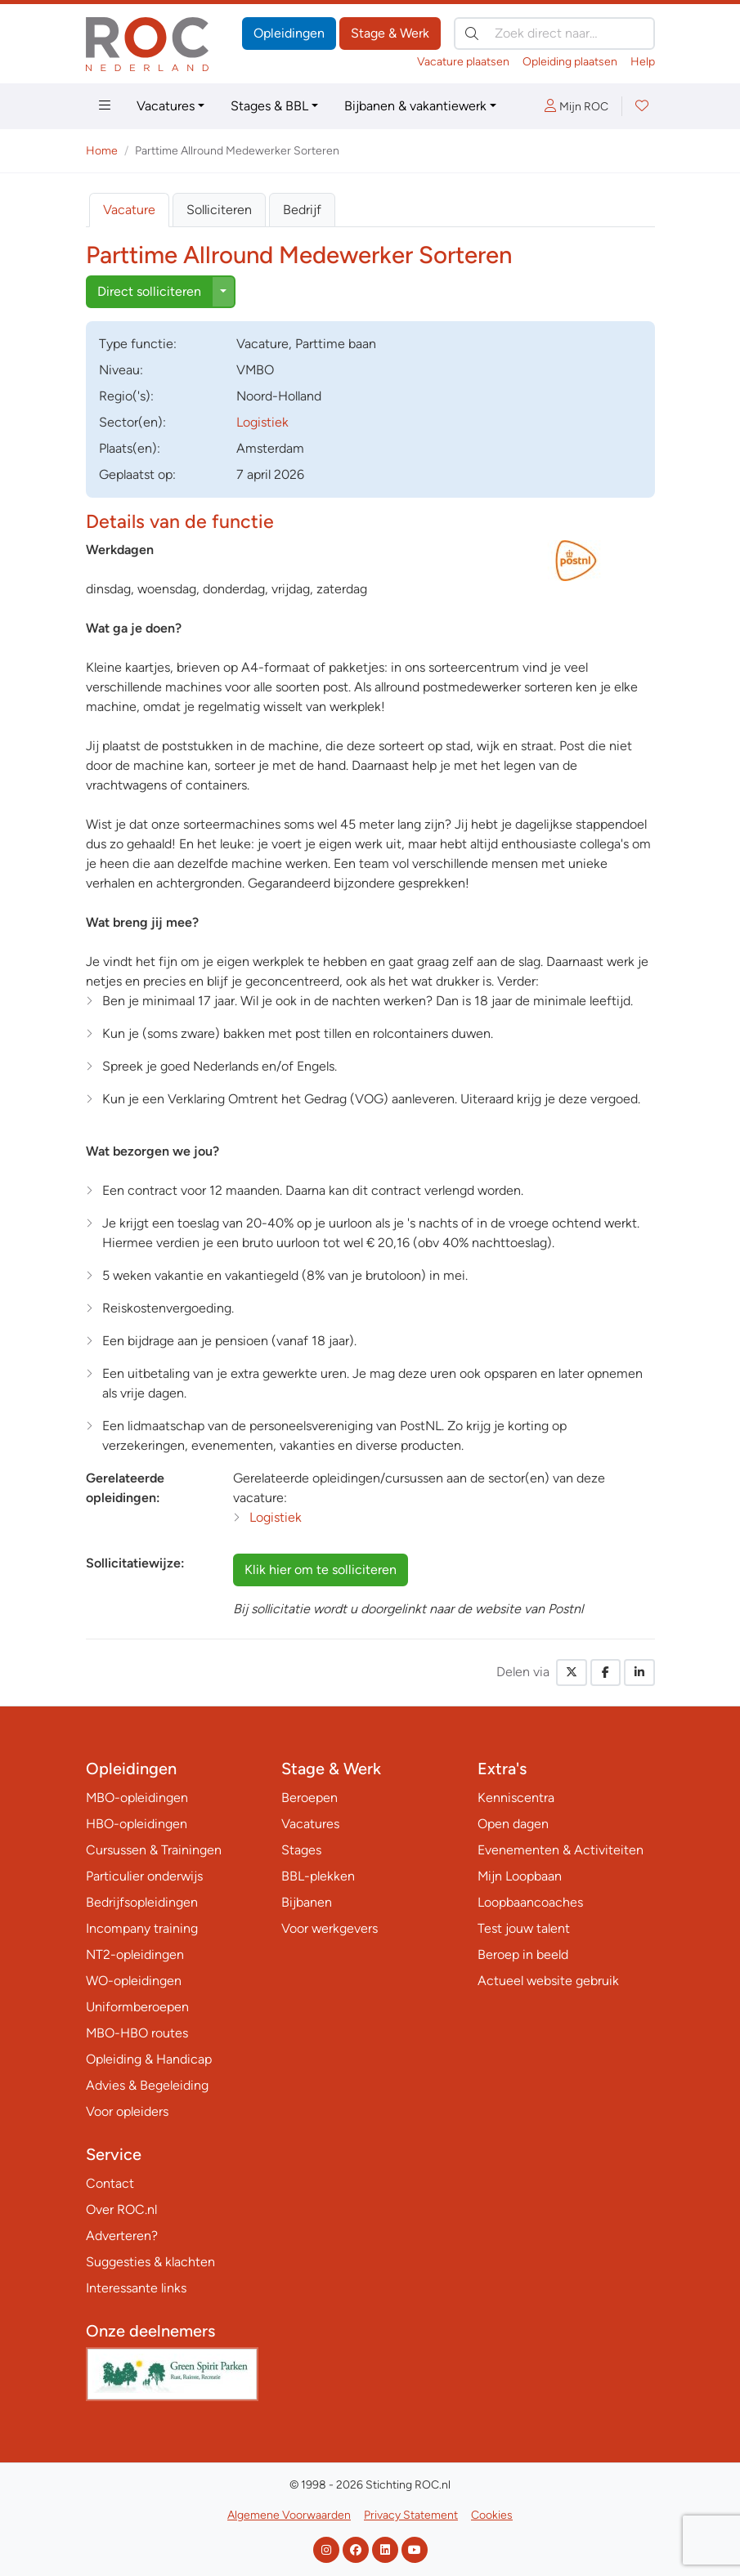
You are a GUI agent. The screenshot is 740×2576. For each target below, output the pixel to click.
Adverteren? (122, 2235)
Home (102, 151)
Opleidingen (289, 33)
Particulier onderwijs (144, 1876)
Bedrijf (302, 209)
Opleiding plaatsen (569, 62)
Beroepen (309, 1797)
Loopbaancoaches (530, 1902)
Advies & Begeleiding (147, 2085)
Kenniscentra (516, 1797)
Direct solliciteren (149, 291)
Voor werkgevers (329, 1928)
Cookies (492, 2515)
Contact (110, 2183)
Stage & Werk (390, 33)
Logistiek (262, 422)
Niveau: (121, 370)
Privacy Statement (411, 2515)
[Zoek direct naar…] (554, 33)
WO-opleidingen (134, 1980)
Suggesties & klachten (150, 2262)
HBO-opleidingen (136, 1823)
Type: (138, 343)
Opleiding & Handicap (149, 2059)
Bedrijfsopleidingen (142, 1902)
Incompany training (142, 1928)
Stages (301, 1850)
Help (642, 62)
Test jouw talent (524, 1928)
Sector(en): (132, 422)
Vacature (129, 209)
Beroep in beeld (523, 1954)
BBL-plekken (318, 1876)
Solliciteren (219, 209)
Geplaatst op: (137, 474)
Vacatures (166, 106)
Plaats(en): (129, 448)
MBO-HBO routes (137, 2033)
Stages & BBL (269, 106)
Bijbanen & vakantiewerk (415, 106)
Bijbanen (306, 1902)
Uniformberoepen (137, 2007)
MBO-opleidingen (137, 1797)
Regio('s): (126, 396)
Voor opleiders (127, 2111)
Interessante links (136, 2288)
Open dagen (513, 1823)
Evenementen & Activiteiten (561, 1850)
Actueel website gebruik (548, 1980)
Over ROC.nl (121, 2209)
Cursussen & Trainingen (154, 1850)
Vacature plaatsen (463, 62)
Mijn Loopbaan (520, 1876)
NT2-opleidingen (135, 1954)
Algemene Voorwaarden (289, 2515)
